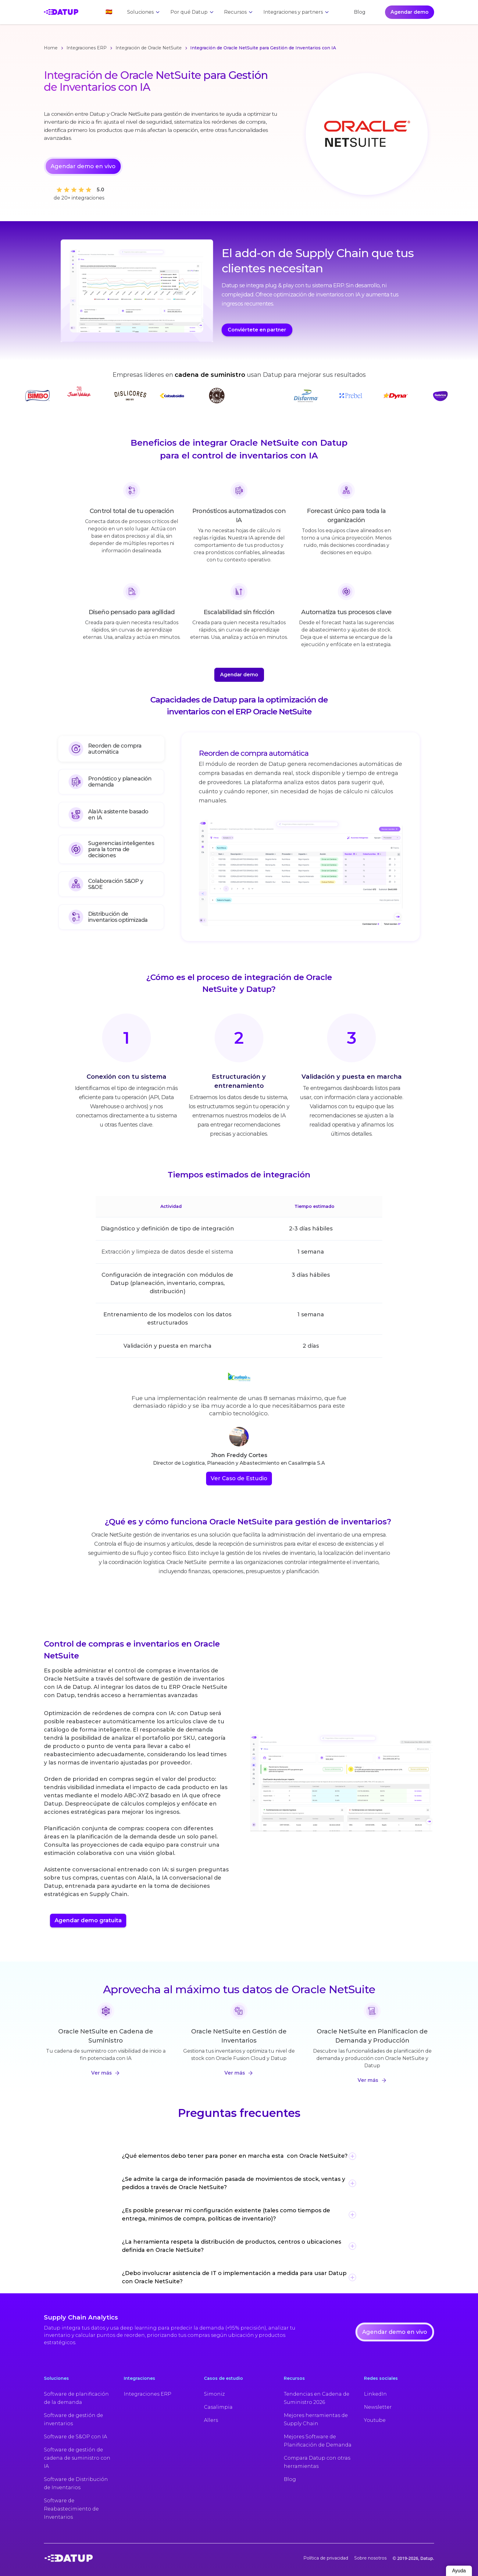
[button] (105, 12)
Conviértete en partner (257, 330)
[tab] (111, 751)
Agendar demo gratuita (88, 1920)
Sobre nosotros (370, 2558)
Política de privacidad (325, 2558)
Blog (360, 12)
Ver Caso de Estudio (239, 1478)
